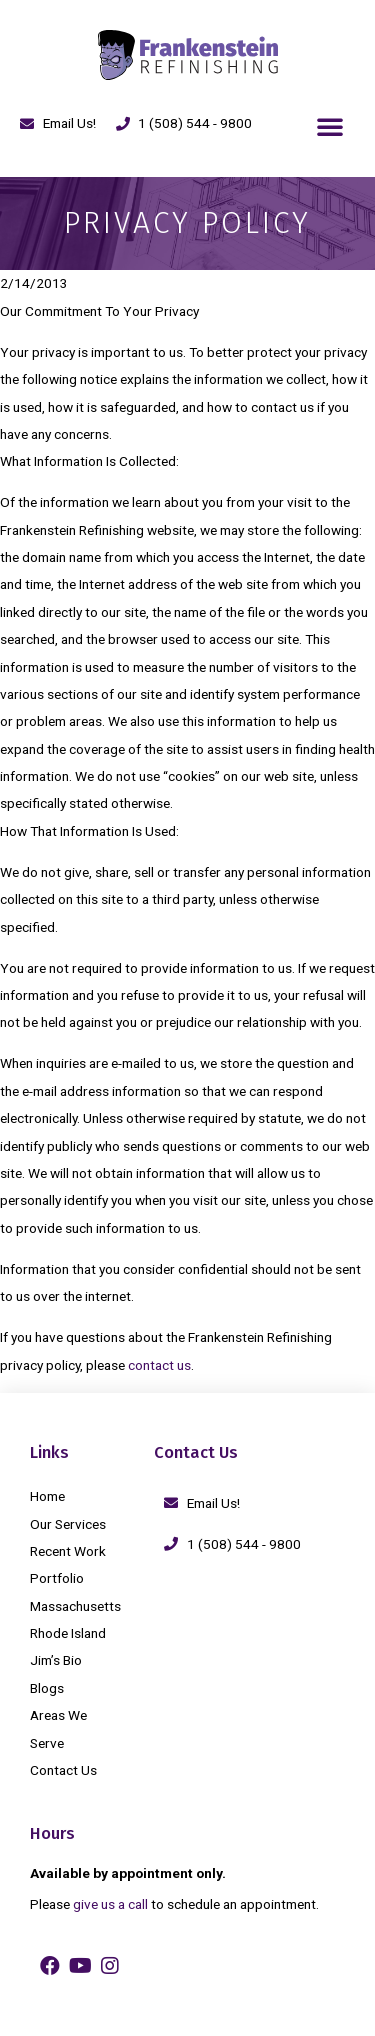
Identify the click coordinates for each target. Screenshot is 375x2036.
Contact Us (63, 1770)
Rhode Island (68, 1633)
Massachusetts (75, 1606)
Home (47, 1496)
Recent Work (68, 1551)
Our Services (68, 1524)
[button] (330, 126)
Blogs (47, 1688)
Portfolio (57, 1578)
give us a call (110, 1904)
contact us (159, 1365)
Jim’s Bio (56, 1660)
